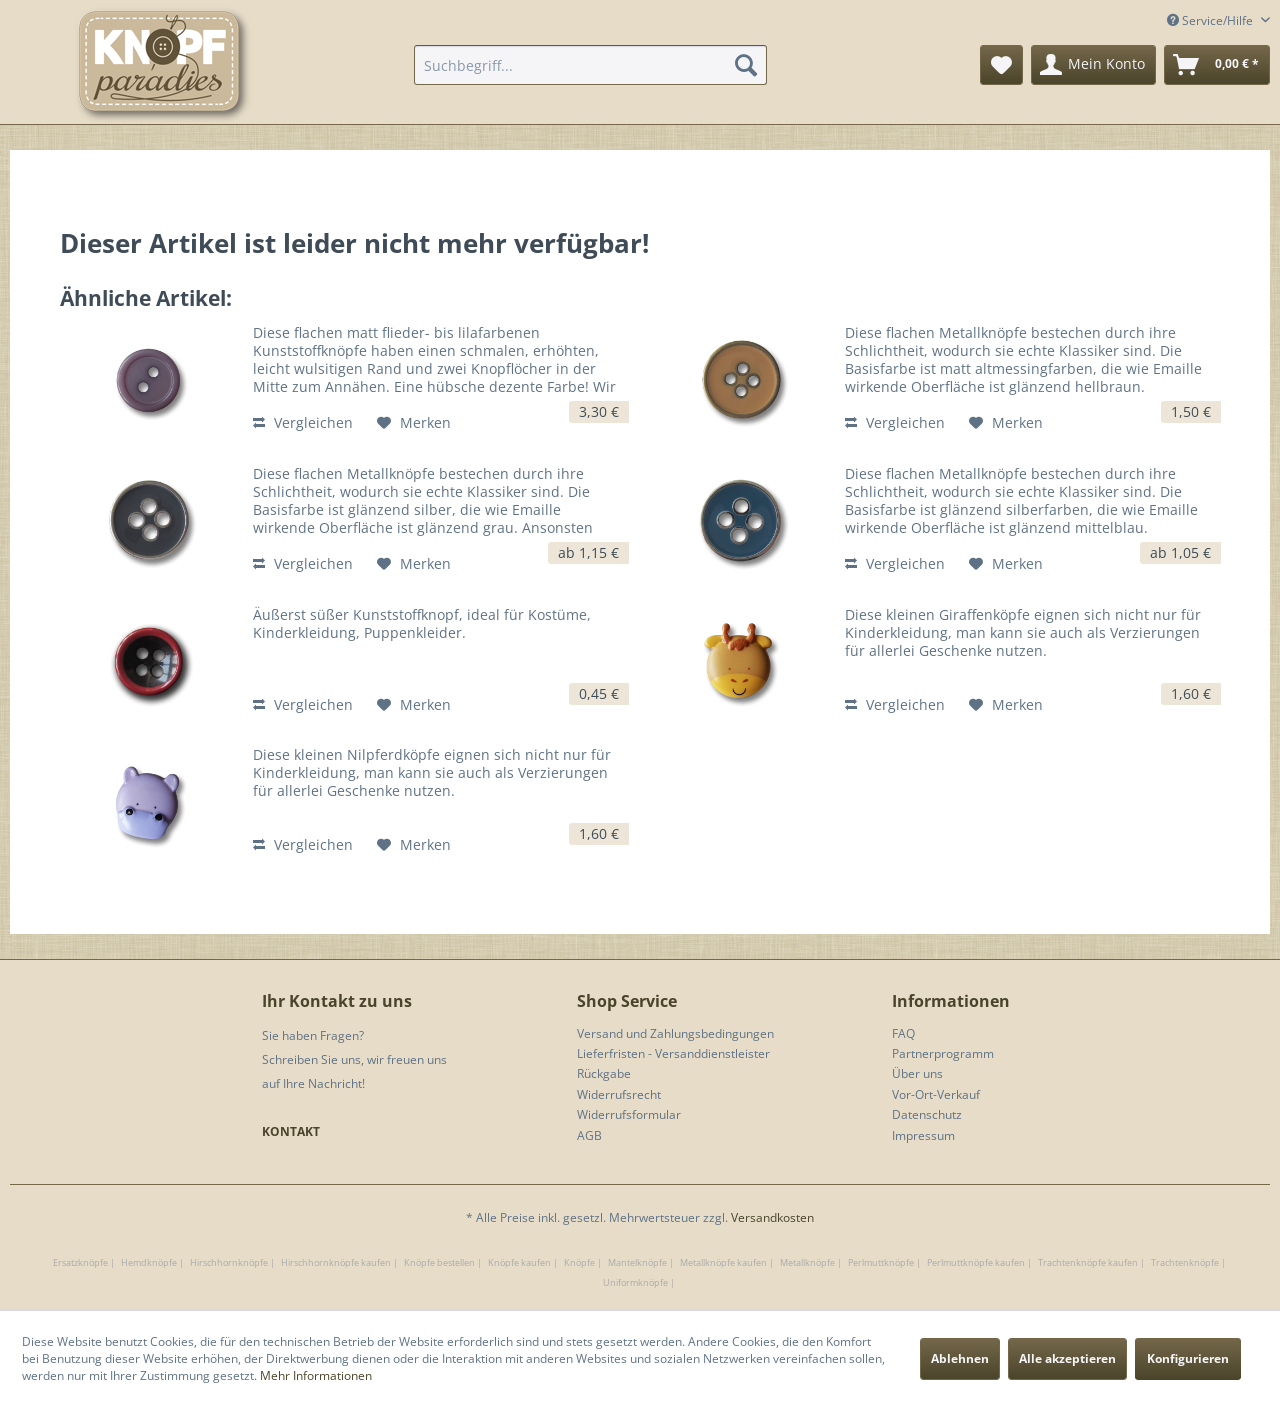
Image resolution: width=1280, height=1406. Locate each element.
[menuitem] (590, 65)
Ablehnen (960, 1358)
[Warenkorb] (1217, 65)
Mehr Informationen (316, 1375)
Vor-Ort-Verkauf (936, 1094)
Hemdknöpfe (149, 1262)
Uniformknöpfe (635, 1282)
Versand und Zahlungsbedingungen (675, 1033)
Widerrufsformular (629, 1114)
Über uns (917, 1073)
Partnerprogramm (943, 1053)
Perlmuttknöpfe (881, 1262)
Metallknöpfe (807, 1262)
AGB (589, 1135)
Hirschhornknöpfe (229, 1262)
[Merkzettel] (1001, 65)
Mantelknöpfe (637, 1262)
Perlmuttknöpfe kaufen (976, 1262)
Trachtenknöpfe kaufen (1088, 1262)
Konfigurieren (1188, 1358)
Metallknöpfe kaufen (723, 1262)
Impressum (923, 1135)
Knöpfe (579, 1262)
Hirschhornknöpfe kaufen (336, 1262)
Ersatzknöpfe (80, 1262)
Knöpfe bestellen (439, 1262)
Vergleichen (303, 422)
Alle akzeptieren (1067, 1358)
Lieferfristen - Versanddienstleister (673, 1053)
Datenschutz (927, 1114)
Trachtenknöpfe (1185, 1262)
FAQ (903, 1033)
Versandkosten (772, 1217)
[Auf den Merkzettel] (414, 423)
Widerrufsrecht (619, 1094)
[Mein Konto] (1093, 65)
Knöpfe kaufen (519, 1262)
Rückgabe (604, 1073)
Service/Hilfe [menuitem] (1211, 20)
